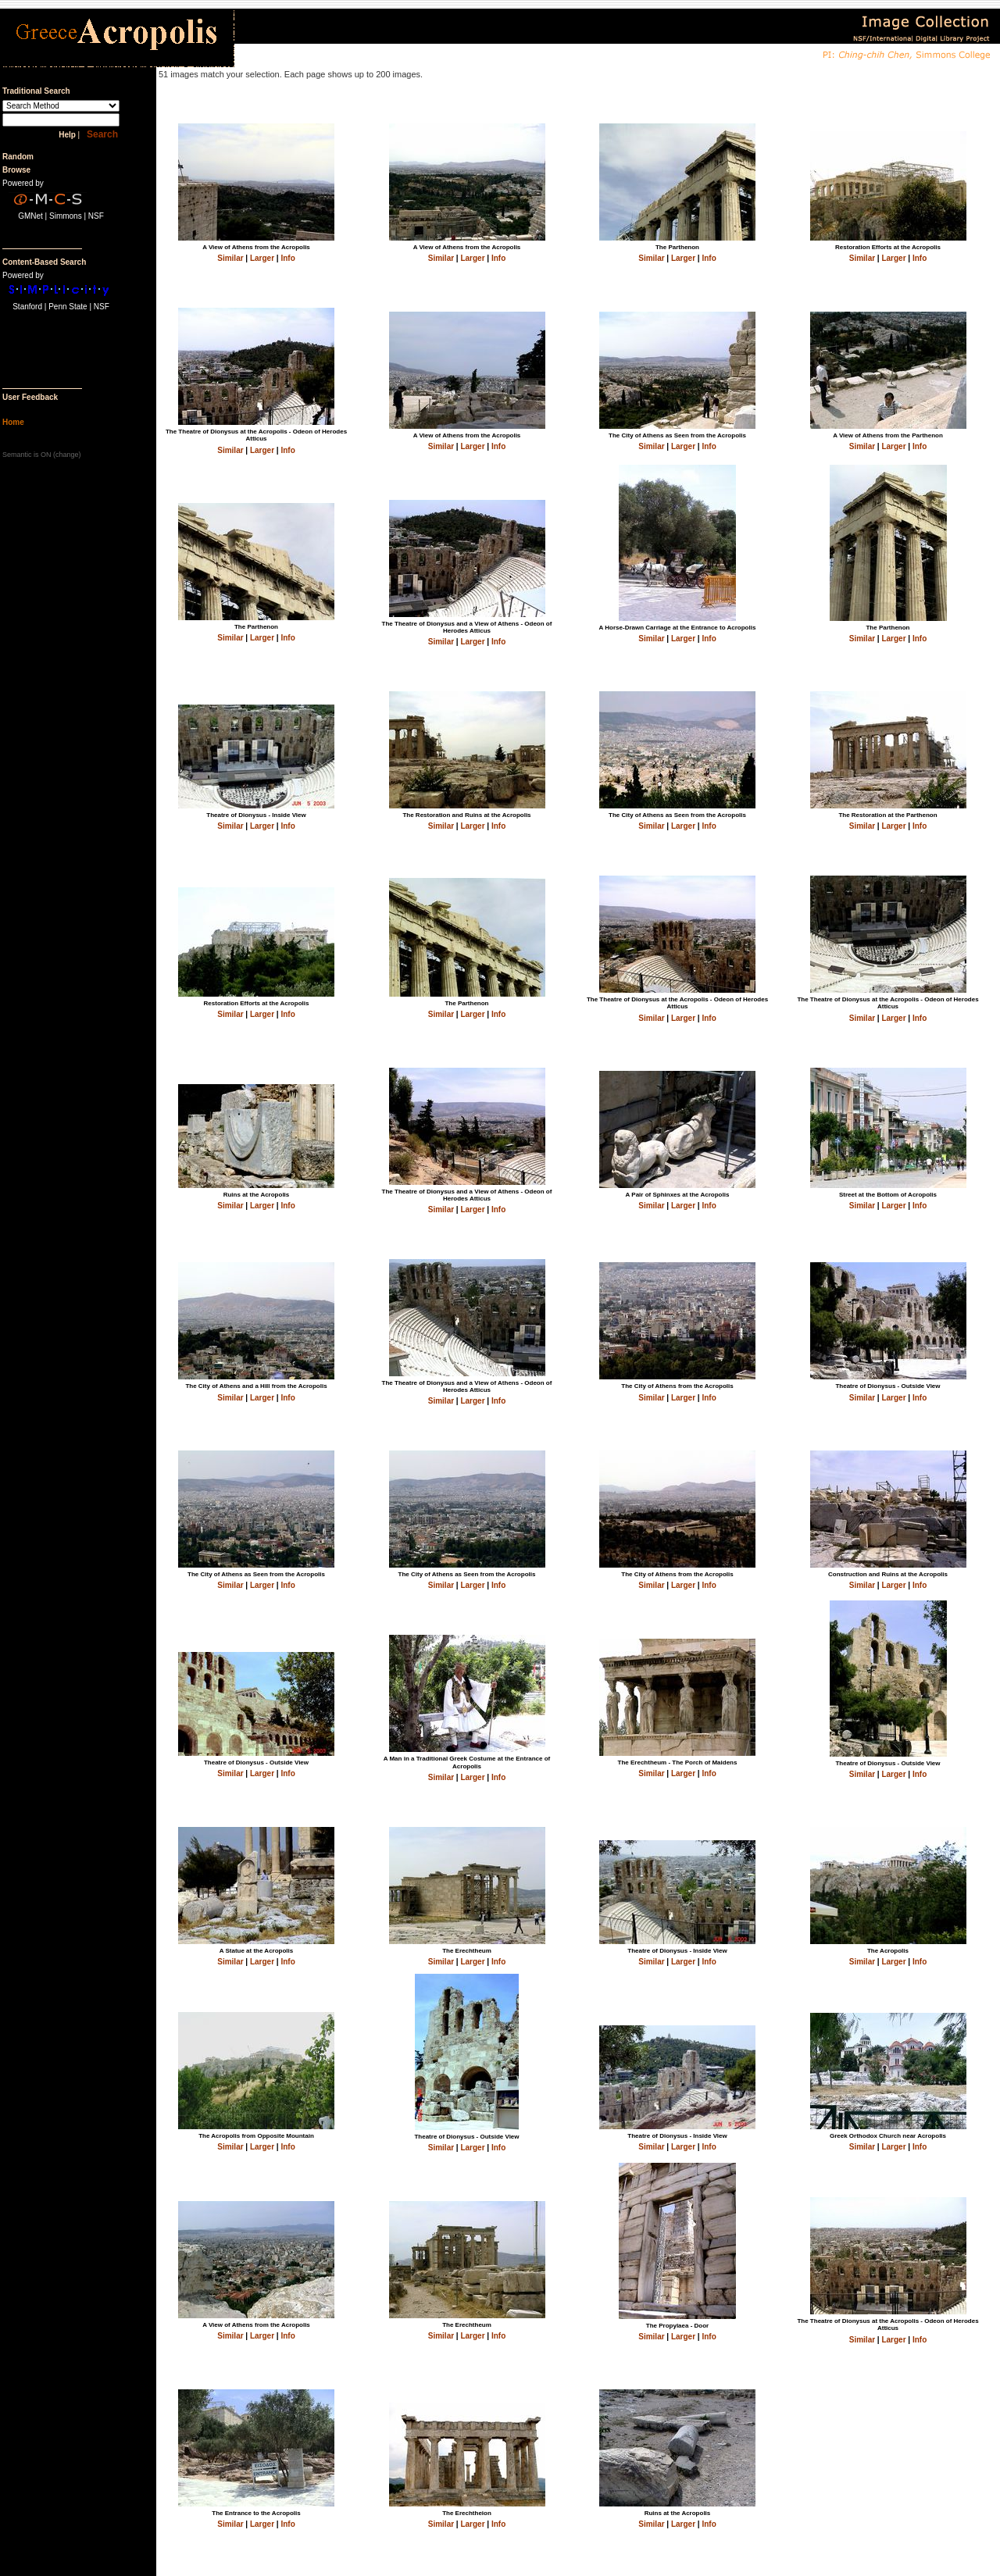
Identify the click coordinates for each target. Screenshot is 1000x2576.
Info (287, 258)
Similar (230, 258)
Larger (262, 258)
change (67, 454)
